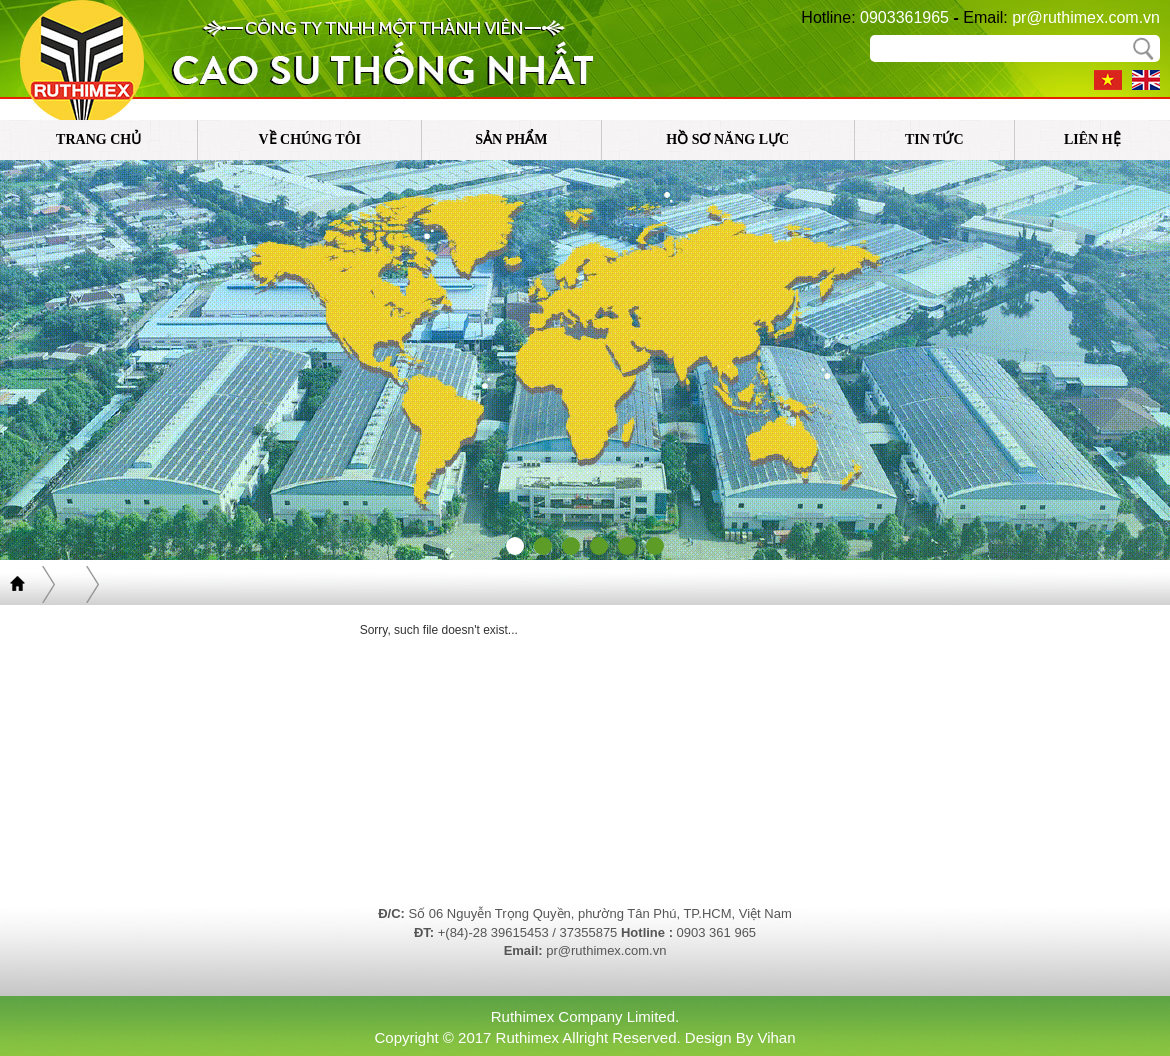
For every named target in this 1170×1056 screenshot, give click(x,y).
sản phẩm (511, 139)
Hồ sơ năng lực (727, 139)
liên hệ (1092, 139)
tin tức (934, 139)
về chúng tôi (309, 139)
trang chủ (98, 139)
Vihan (776, 1037)
